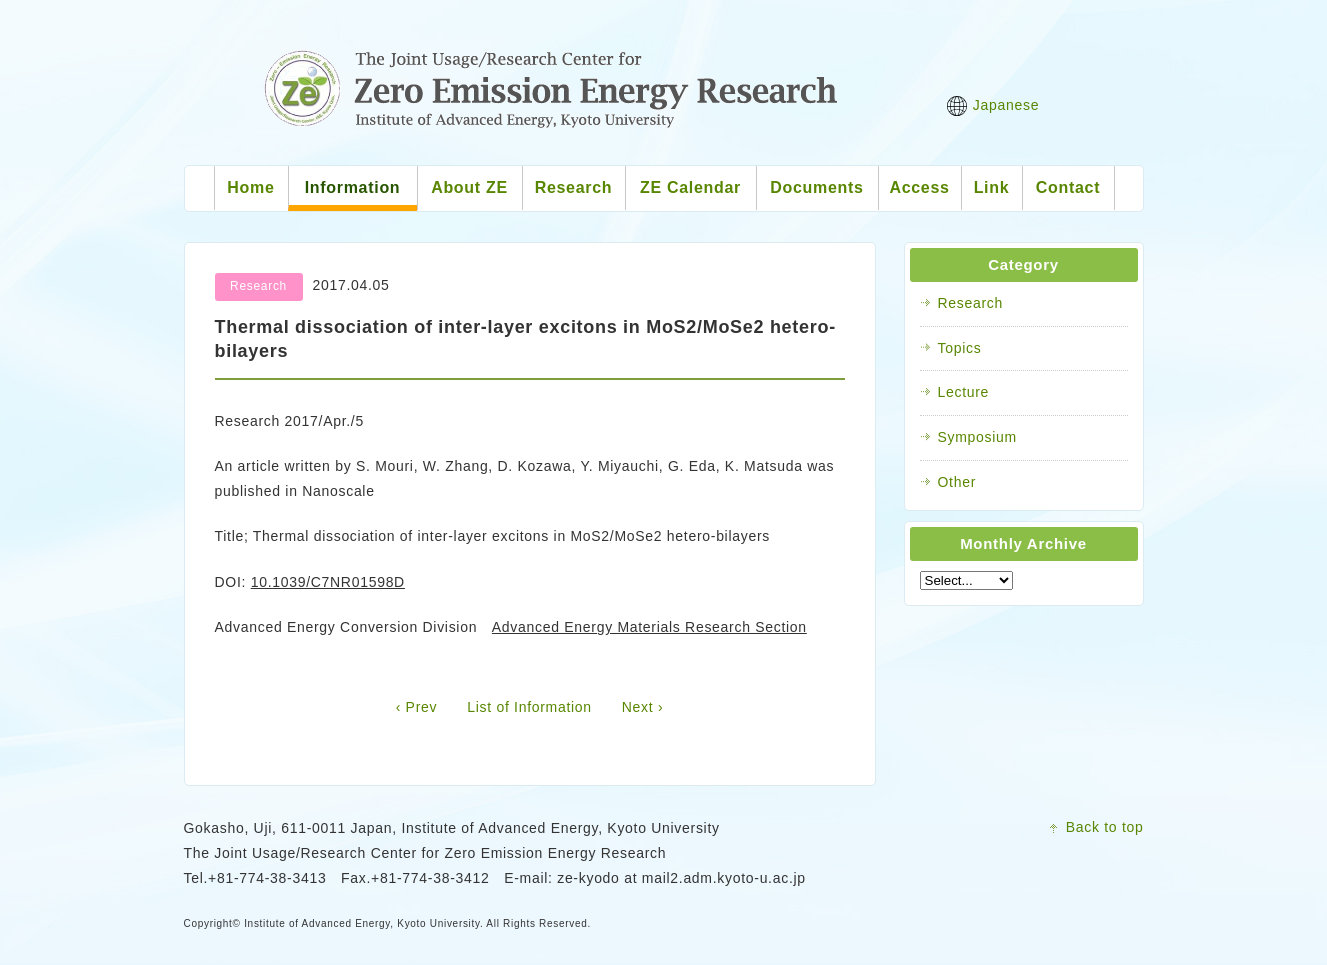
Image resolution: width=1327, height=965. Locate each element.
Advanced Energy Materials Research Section (649, 627)
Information (353, 187)
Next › (643, 707)
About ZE (469, 187)
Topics (960, 348)
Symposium (977, 437)
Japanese (993, 106)
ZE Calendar (690, 187)
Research (574, 187)
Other (957, 482)
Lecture (964, 392)
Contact (1068, 187)
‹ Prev (417, 707)
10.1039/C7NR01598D (328, 582)
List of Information (529, 707)
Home (250, 187)
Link (992, 187)
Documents (816, 187)
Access (919, 187)
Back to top (1105, 827)
